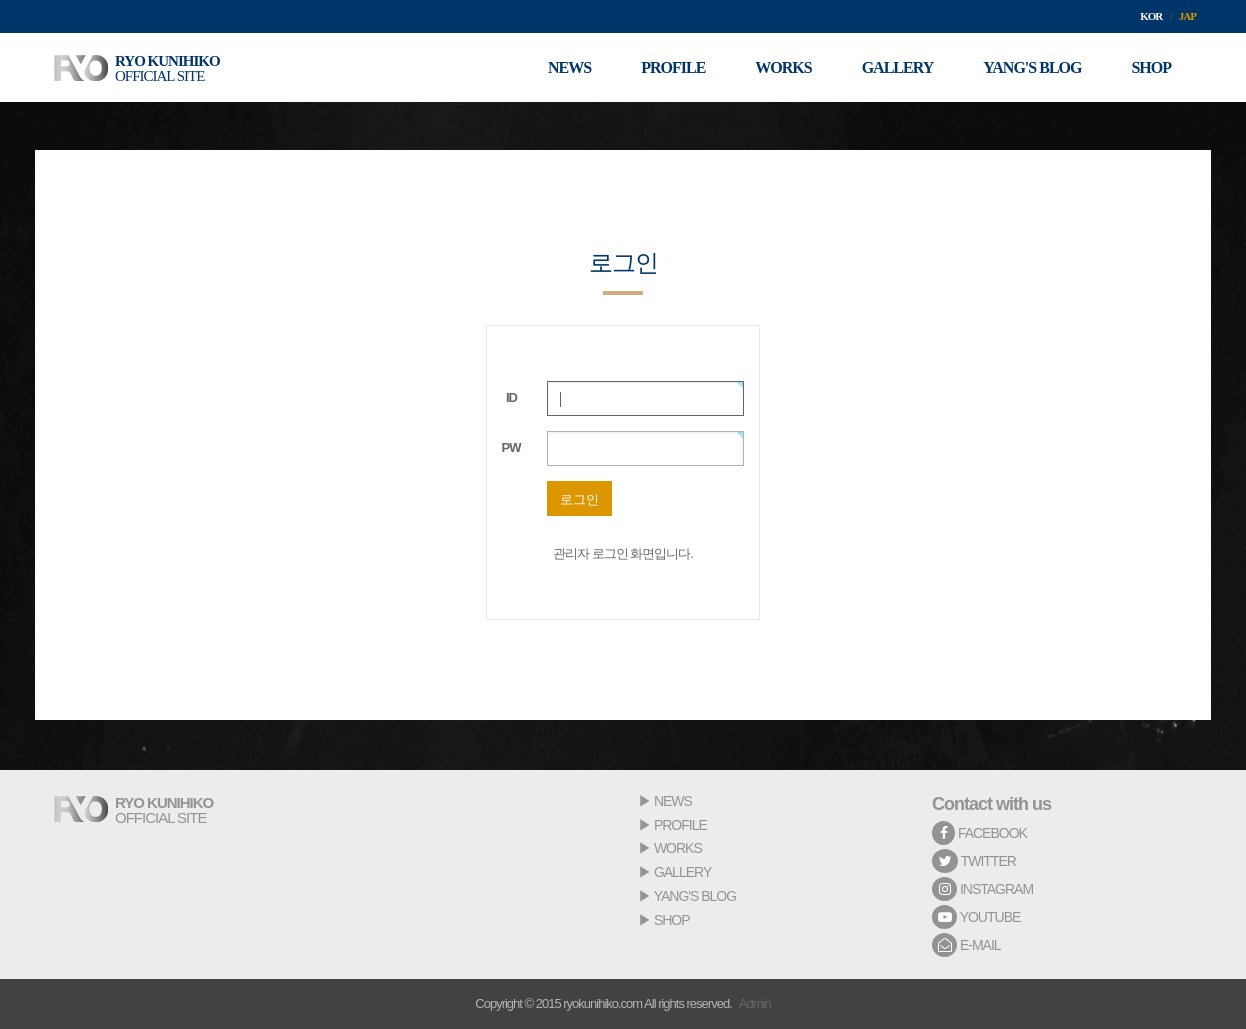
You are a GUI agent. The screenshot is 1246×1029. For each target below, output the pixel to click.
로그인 (579, 499)
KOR (1151, 16)
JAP (1187, 16)
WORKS (678, 848)
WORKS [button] (783, 67)
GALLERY (682, 872)
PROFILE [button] (673, 67)
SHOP (672, 920)
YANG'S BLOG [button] (1032, 67)
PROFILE (680, 825)
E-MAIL (966, 945)
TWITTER (974, 861)
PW (511, 447)
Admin (755, 1003)
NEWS (673, 801)
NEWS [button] (569, 67)
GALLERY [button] (898, 67)
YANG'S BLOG (695, 896)
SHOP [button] (1151, 67)
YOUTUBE (976, 917)
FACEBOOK (979, 833)
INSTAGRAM (982, 889)
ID (511, 397)
